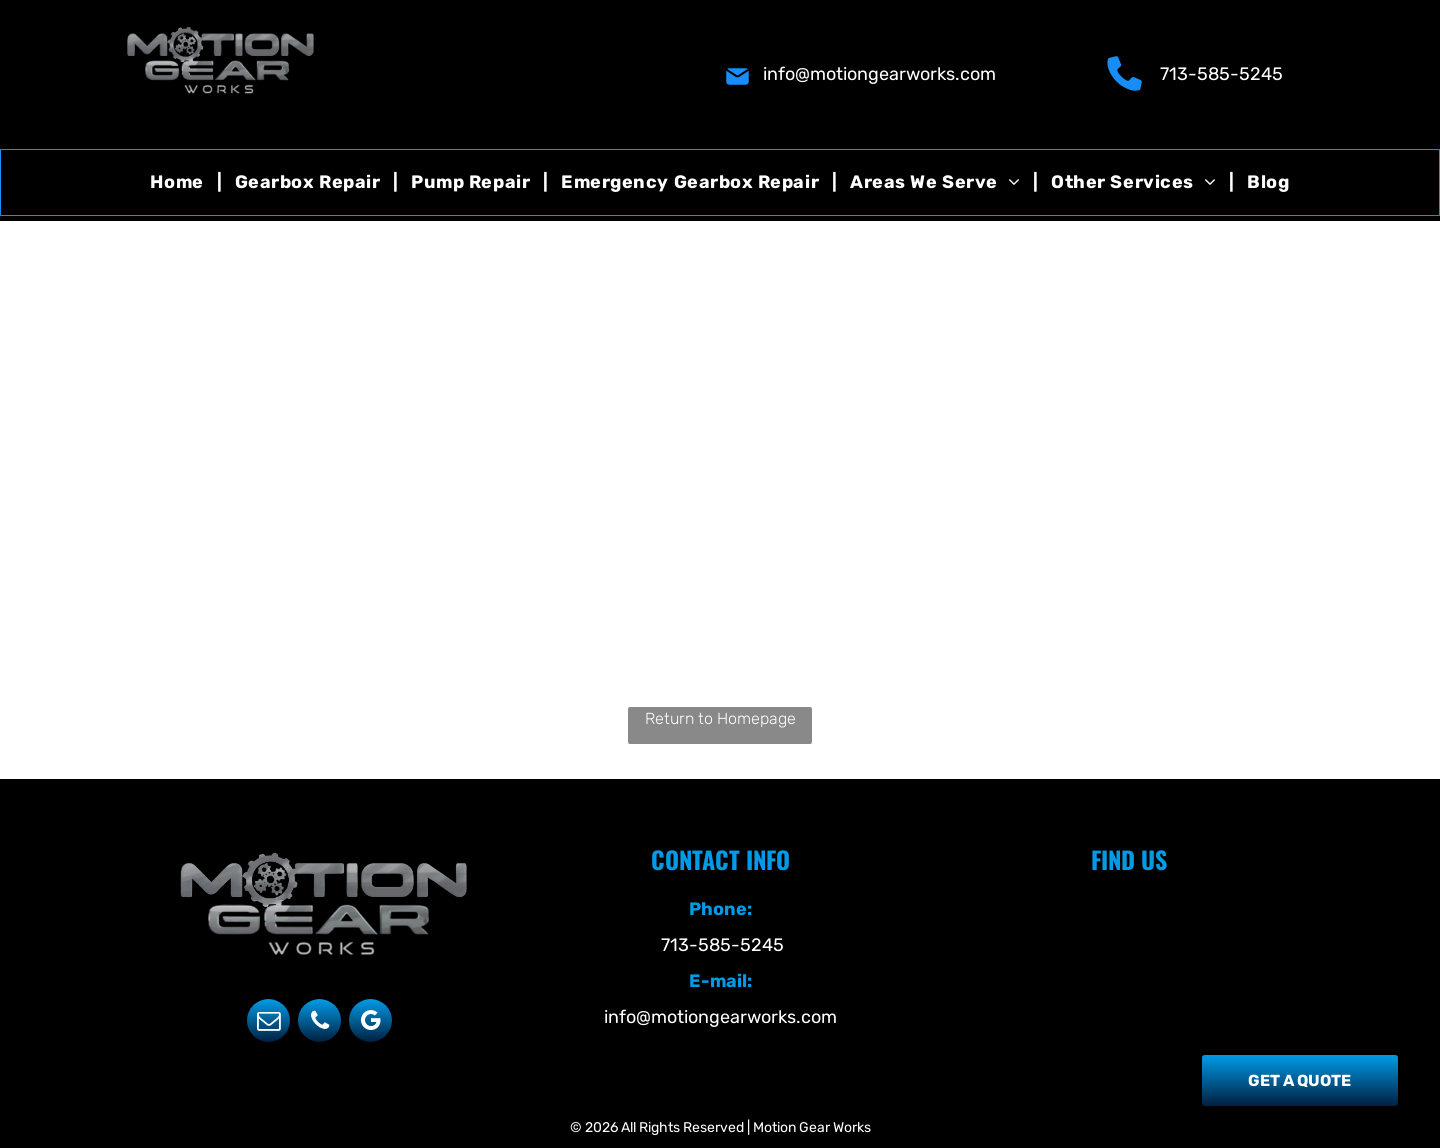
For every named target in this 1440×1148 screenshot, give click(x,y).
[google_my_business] (370, 1023)
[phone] (319, 1023)
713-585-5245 (1221, 74)
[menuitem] (179, 182)
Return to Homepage (720, 718)
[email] (268, 1023)
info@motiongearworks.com (879, 74)
